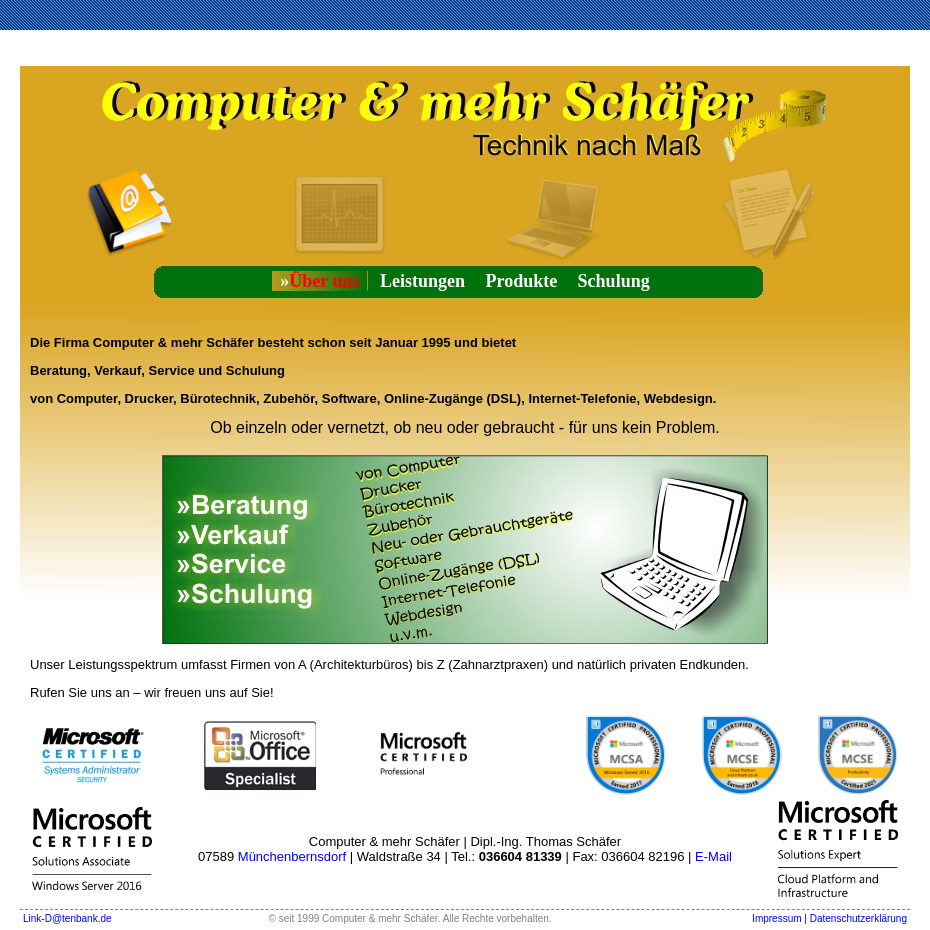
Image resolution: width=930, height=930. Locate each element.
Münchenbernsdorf (292, 856)
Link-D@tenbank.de (67, 918)
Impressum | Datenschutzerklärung (829, 918)
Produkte (521, 281)
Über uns (319, 281)
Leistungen (422, 281)
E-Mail (713, 856)
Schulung (614, 281)
